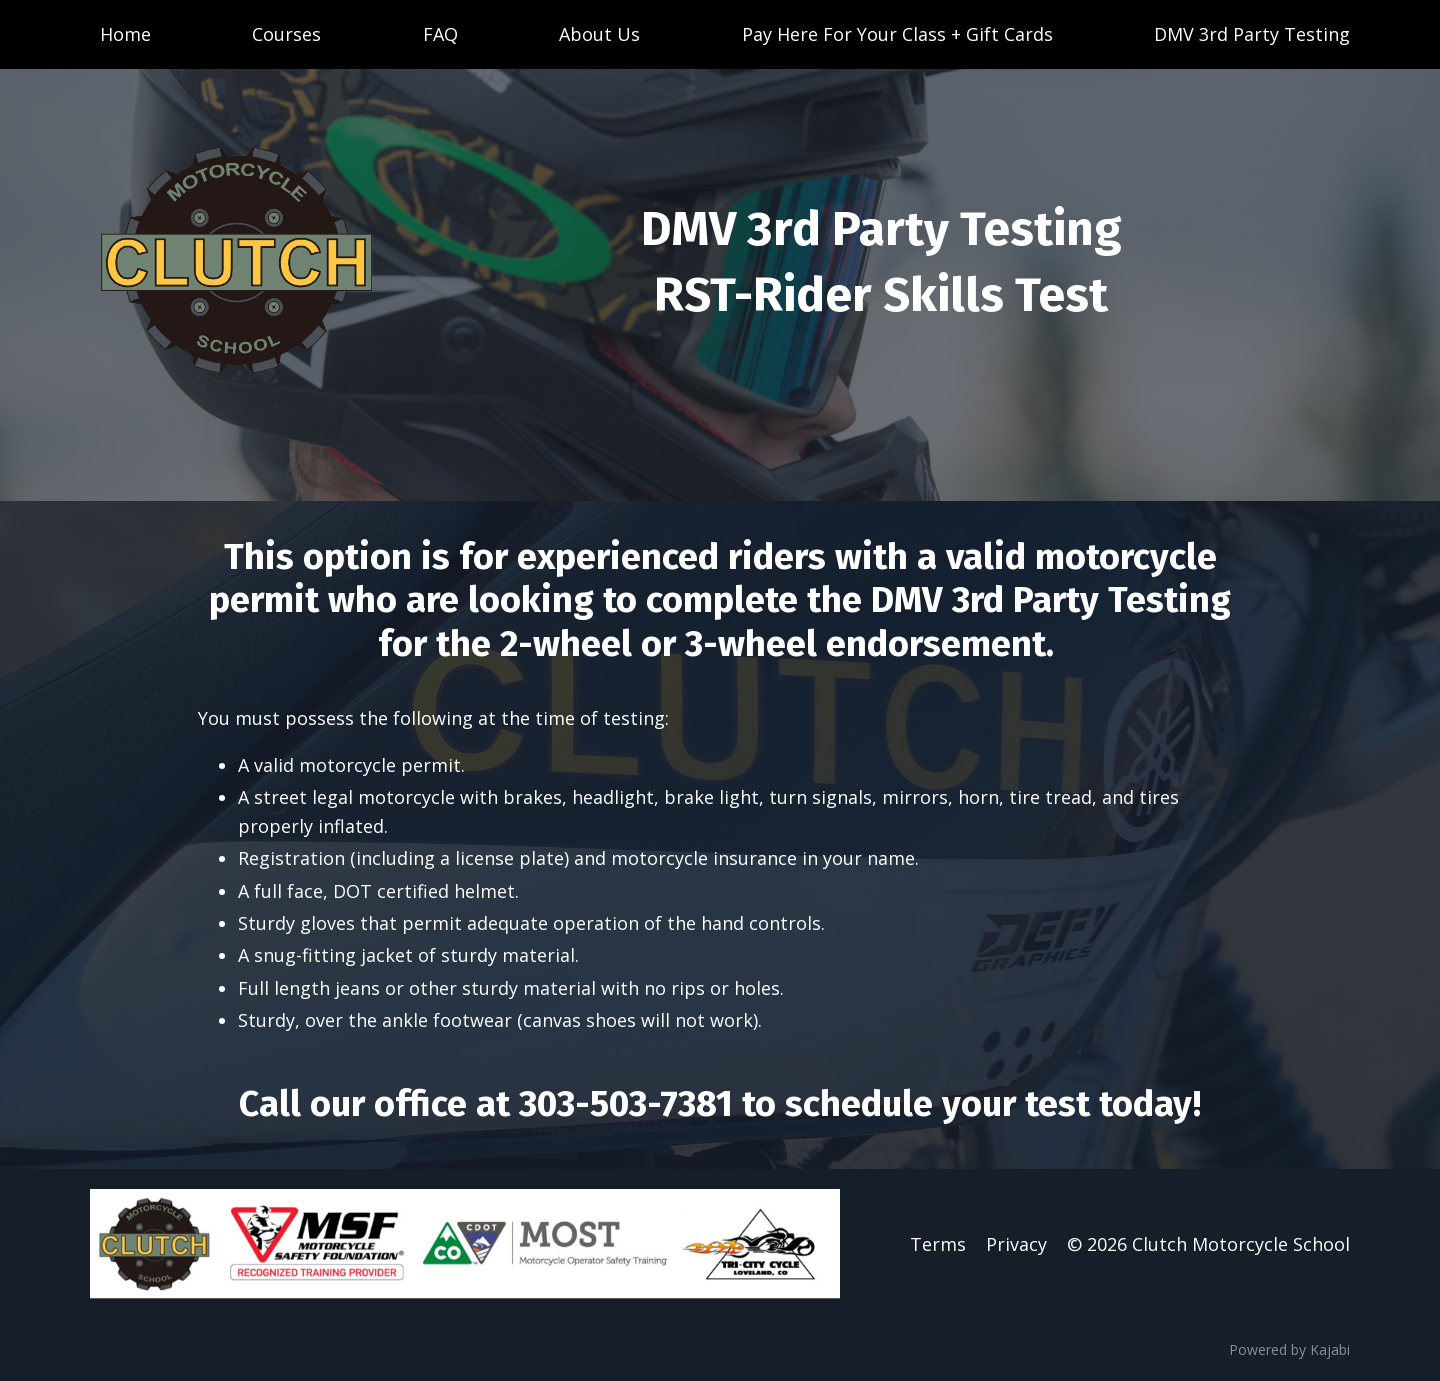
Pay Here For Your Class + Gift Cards (897, 34)
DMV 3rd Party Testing (1252, 34)
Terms (938, 1244)
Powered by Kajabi (1289, 1349)
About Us (599, 34)
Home (125, 34)
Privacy (1016, 1244)
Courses (286, 34)
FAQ (440, 34)
